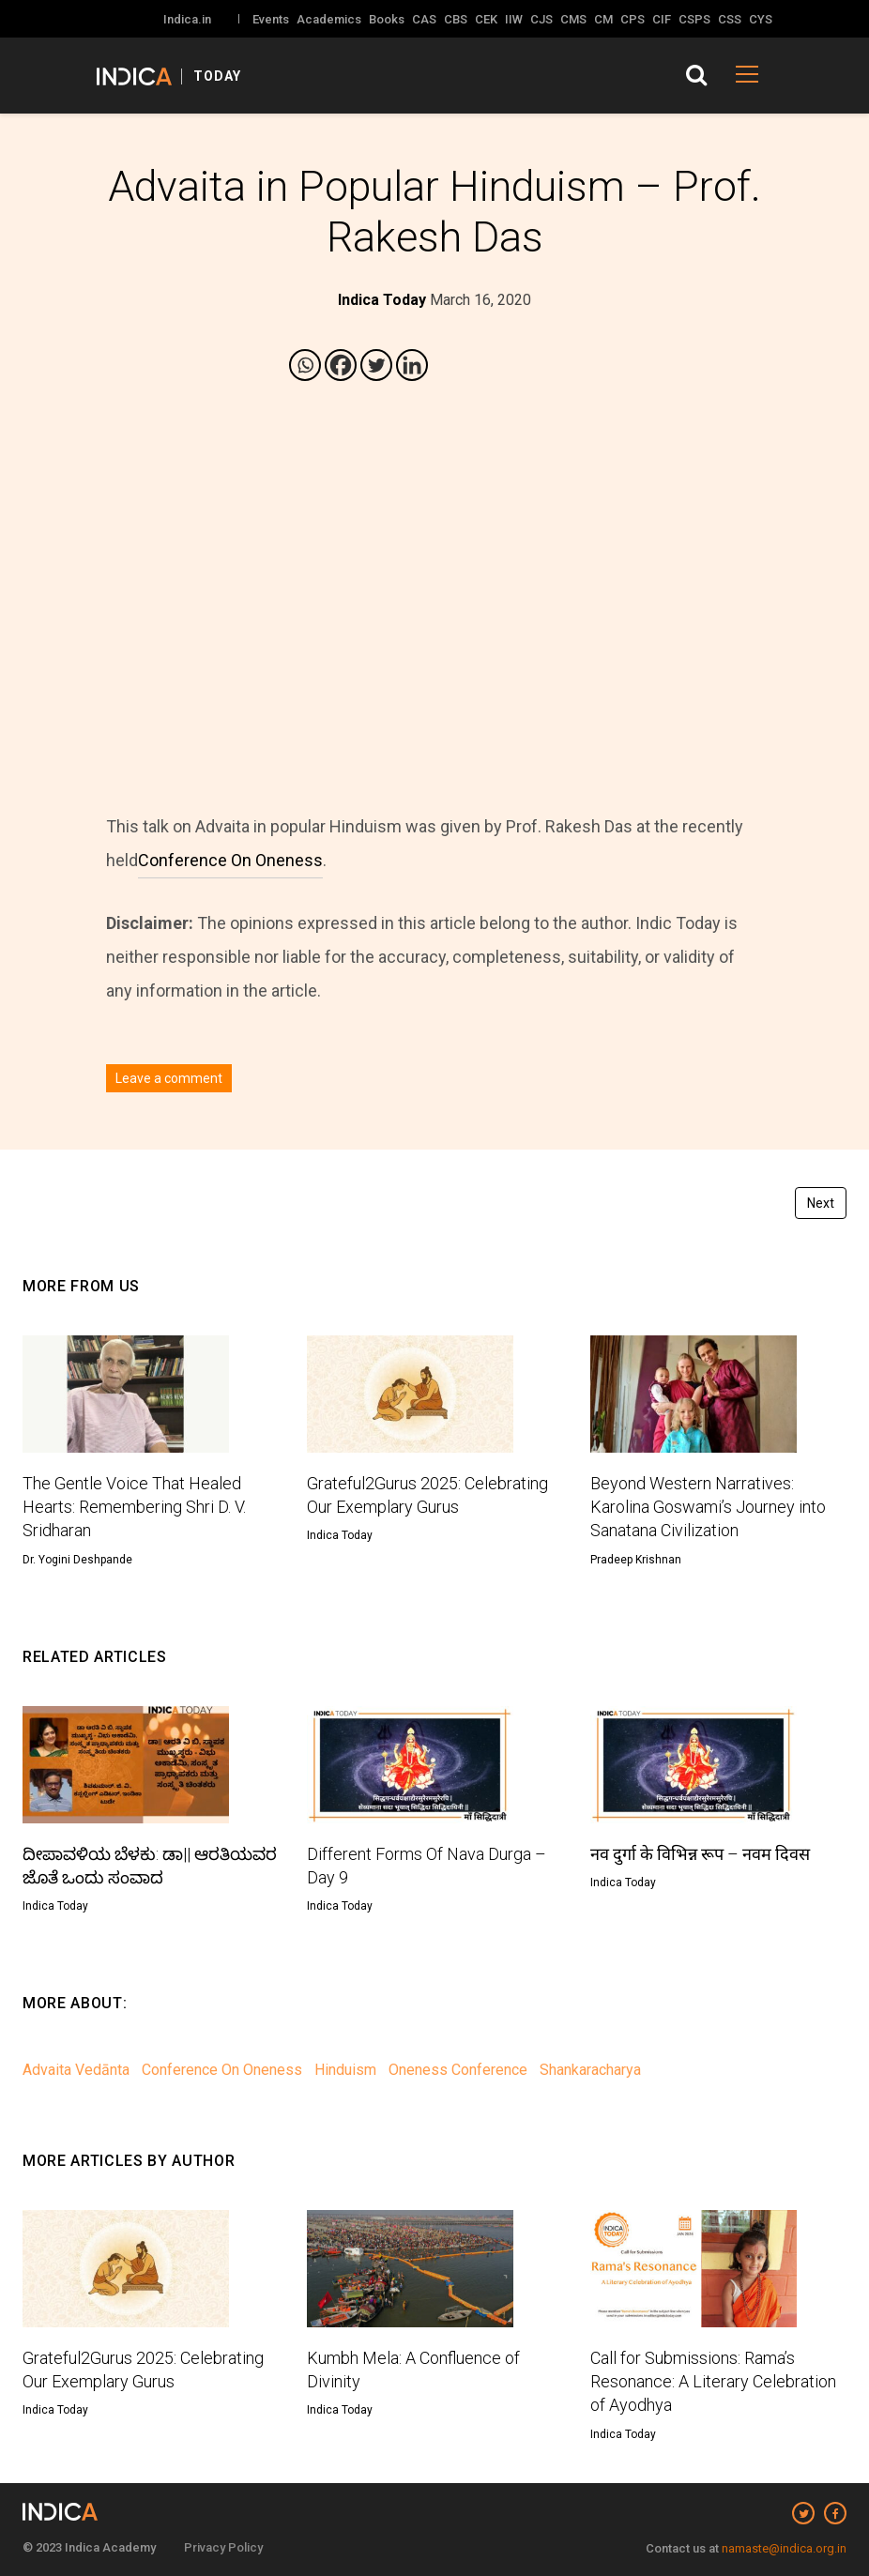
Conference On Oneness (230, 860)
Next (820, 1203)
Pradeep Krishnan (635, 1559)
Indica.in (187, 19)
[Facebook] (341, 365)
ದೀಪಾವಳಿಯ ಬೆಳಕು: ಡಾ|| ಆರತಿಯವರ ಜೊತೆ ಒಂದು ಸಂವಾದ (150, 1865)
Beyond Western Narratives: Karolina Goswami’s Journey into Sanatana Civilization (708, 1506)
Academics (329, 19)
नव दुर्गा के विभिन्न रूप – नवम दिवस (700, 1854)
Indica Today (340, 1535)
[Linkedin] (412, 365)
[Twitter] (376, 365)
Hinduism (345, 2070)
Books (386, 19)
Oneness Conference (458, 2070)
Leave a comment (168, 1078)
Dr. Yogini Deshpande (77, 1559)
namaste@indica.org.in (784, 2548)
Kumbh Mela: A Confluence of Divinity (413, 2369)
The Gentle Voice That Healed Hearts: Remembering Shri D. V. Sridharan (134, 1506)
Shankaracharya (590, 2070)
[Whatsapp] (305, 365)
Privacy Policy (223, 2547)
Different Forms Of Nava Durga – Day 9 (426, 1865)
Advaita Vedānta (76, 2070)
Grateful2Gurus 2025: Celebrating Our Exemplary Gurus (427, 1495)
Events (270, 19)
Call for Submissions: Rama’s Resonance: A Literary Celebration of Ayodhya (713, 2381)
